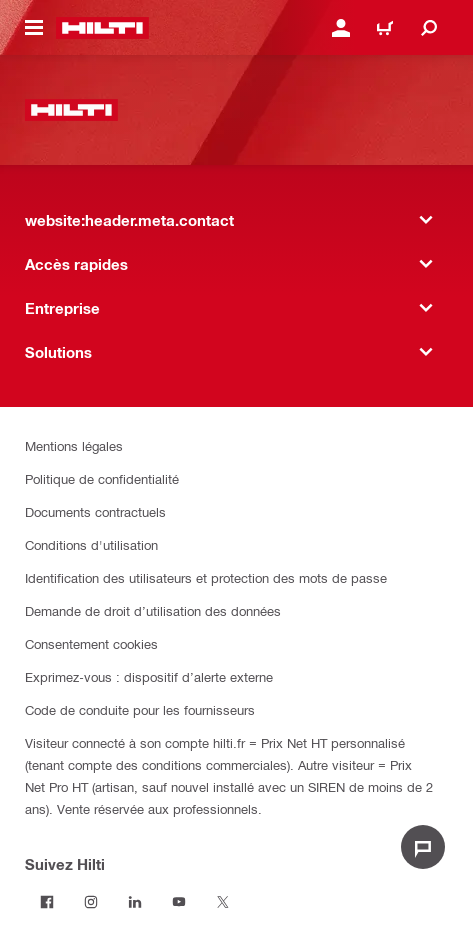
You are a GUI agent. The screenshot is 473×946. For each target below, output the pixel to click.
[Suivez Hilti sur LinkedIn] (135, 902)
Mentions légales (74, 445)
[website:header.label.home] (102, 28)
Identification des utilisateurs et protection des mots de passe (206, 577)
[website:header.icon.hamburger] (34, 28)
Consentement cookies (91, 643)
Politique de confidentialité (102, 478)
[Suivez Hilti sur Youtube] (179, 902)
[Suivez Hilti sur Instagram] (91, 902)
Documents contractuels (95, 511)
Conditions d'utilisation (91, 544)
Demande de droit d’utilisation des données (153, 610)
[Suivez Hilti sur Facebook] (47, 902)
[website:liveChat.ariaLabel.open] (423, 847)
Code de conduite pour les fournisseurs (140, 709)
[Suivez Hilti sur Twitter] (223, 902)
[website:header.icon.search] (429, 28)
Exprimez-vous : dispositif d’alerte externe (149, 676)
